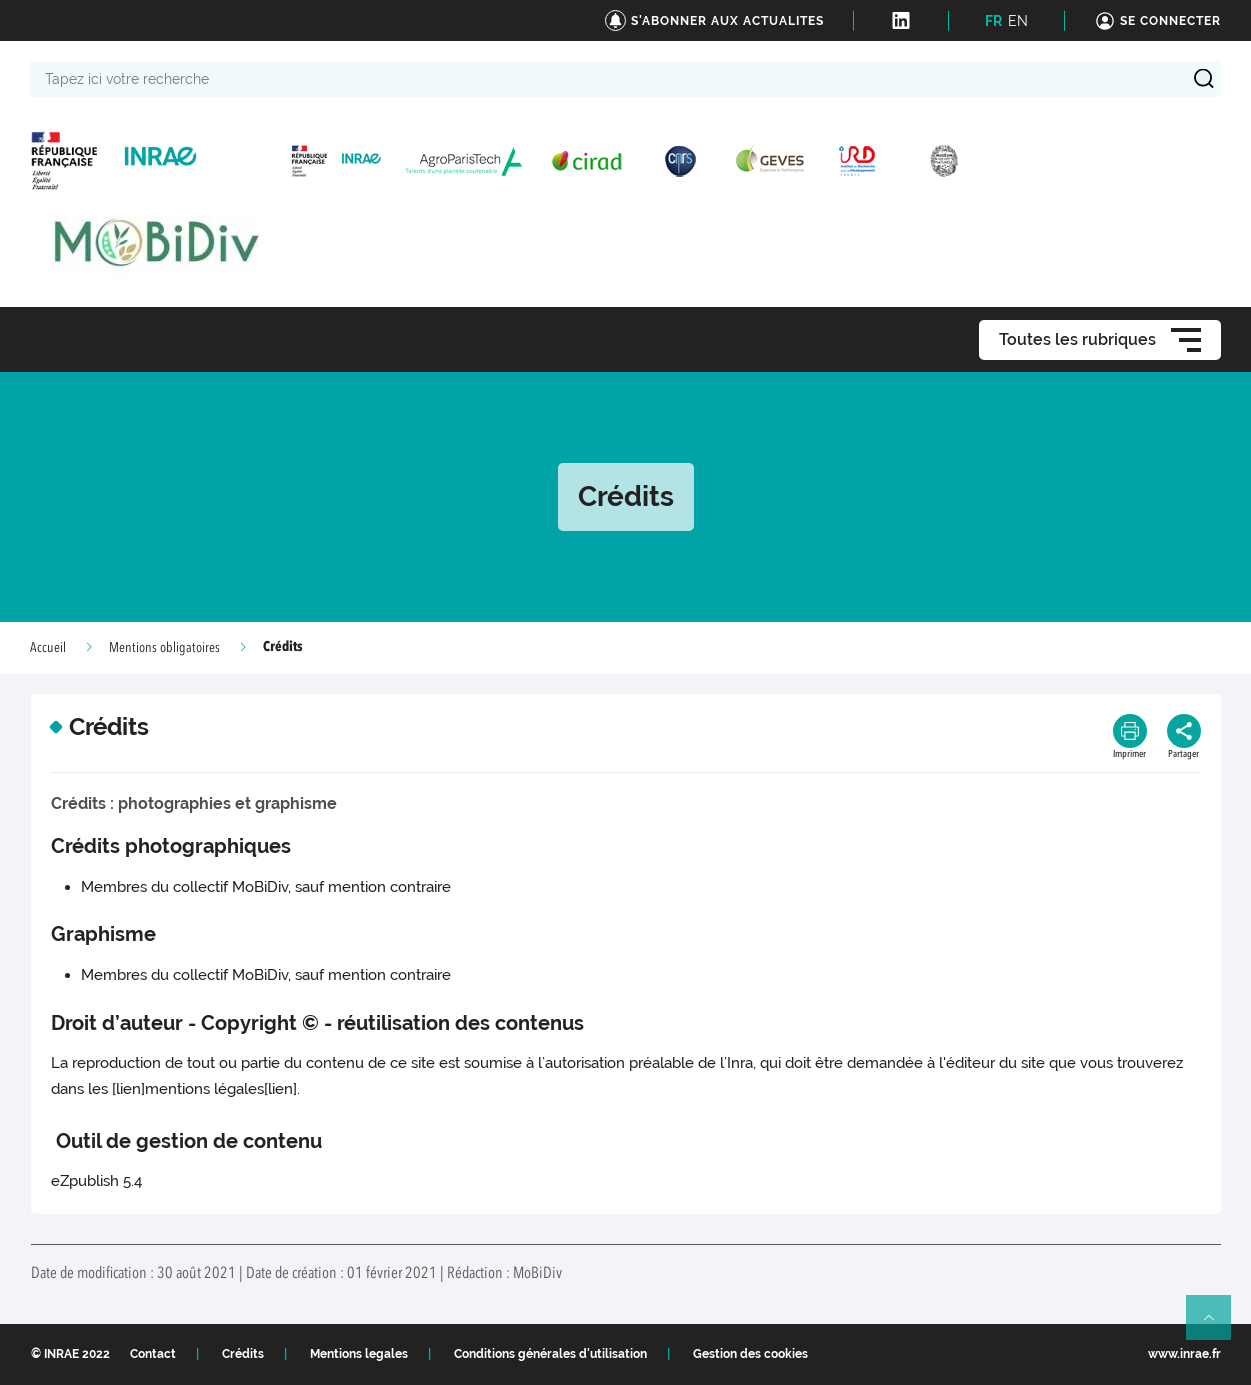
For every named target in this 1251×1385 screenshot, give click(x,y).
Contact (153, 1354)
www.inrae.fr (1184, 1354)
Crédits (243, 1354)
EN (1018, 21)
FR (993, 21)
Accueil (48, 648)
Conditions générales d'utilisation (550, 1354)
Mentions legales (359, 1354)
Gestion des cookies (750, 1354)
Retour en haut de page (1217, 1326)
